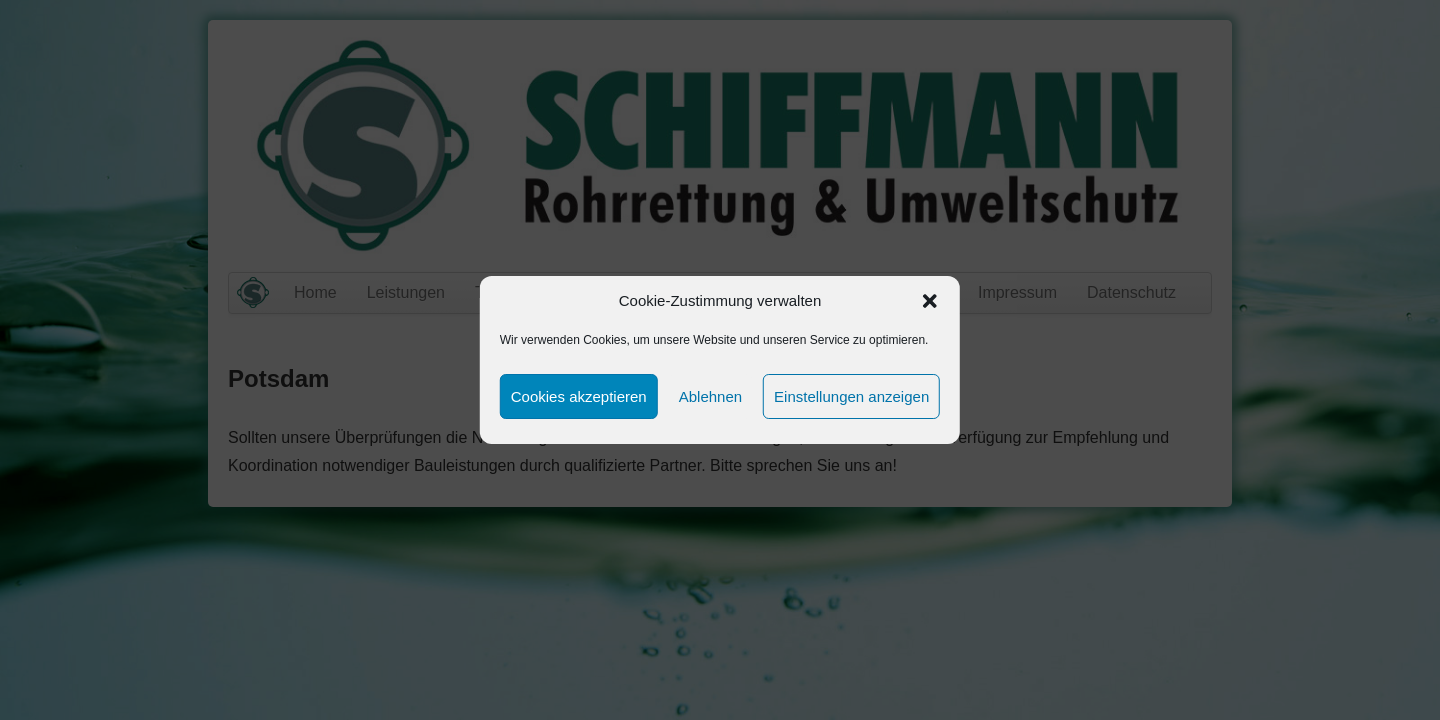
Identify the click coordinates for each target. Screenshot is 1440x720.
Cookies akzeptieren (579, 396)
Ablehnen (710, 396)
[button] (930, 301)
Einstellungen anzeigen (851, 396)
